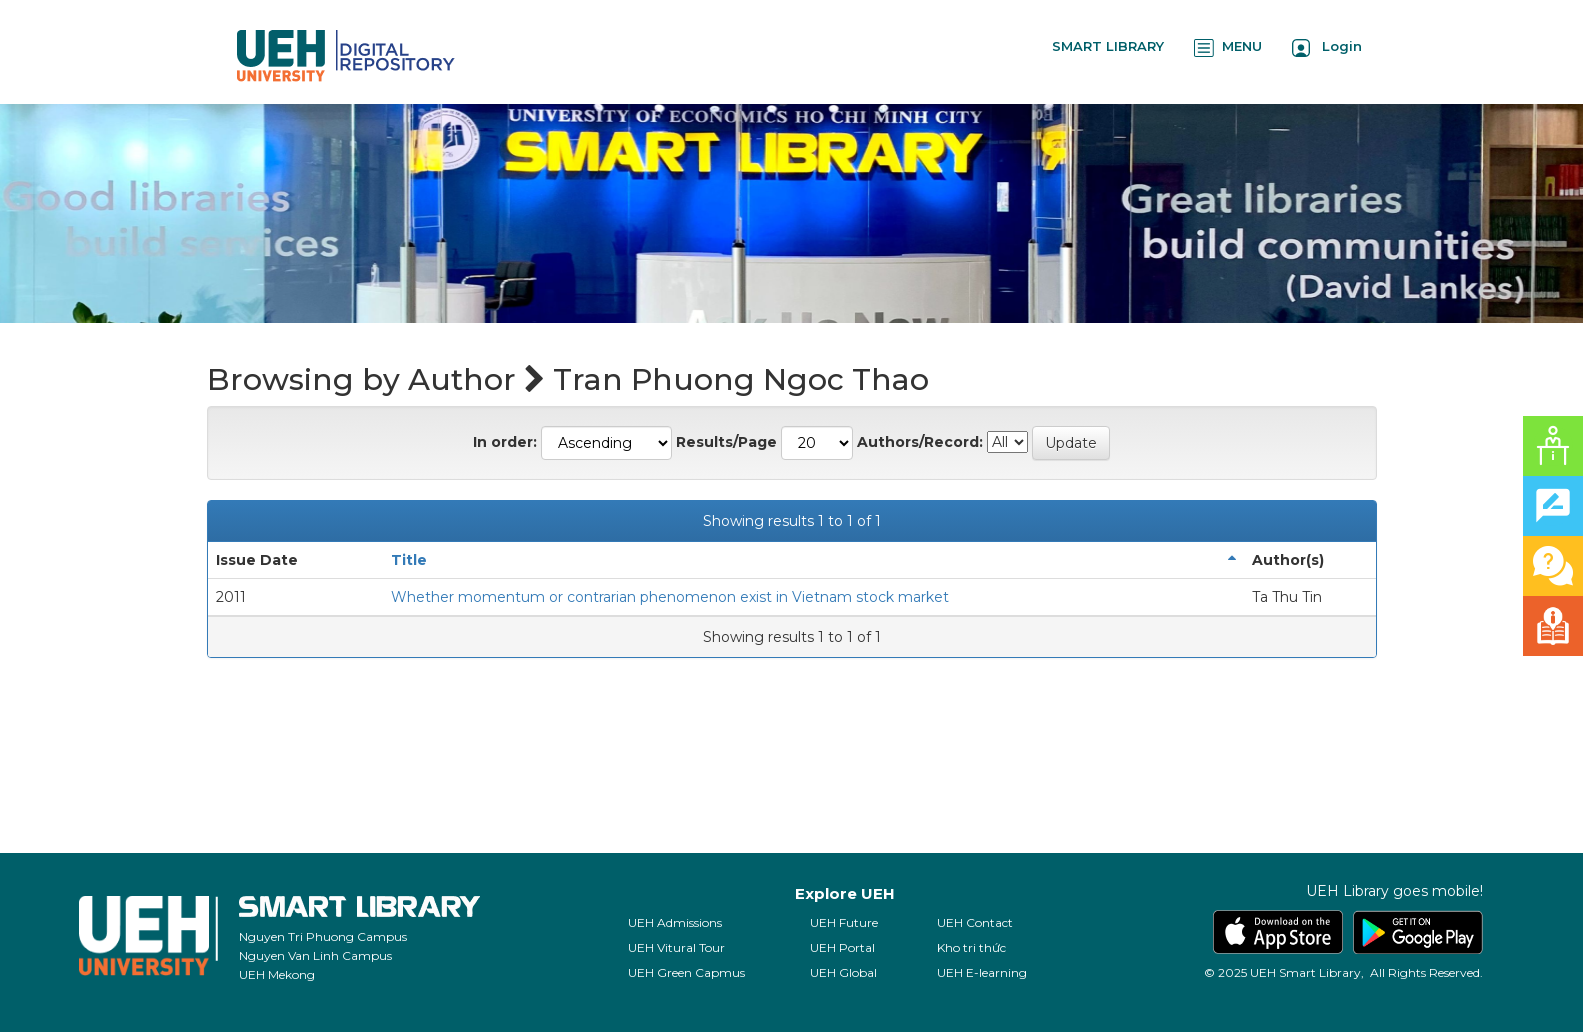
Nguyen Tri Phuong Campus (323, 936)
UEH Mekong (277, 974)
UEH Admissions (675, 922)
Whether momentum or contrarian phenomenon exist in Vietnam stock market (670, 597)
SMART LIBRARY (1108, 46)
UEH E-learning (982, 972)
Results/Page (726, 442)
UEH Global (843, 972)
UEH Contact (975, 922)
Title (409, 560)
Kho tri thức (971, 947)
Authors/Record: (920, 442)
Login (1327, 47)
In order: (505, 442)
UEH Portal (842, 947)
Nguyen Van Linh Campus (315, 955)
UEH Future (844, 922)
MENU (1228, 47)
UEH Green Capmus (686, 972)
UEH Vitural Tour (676, 947)
